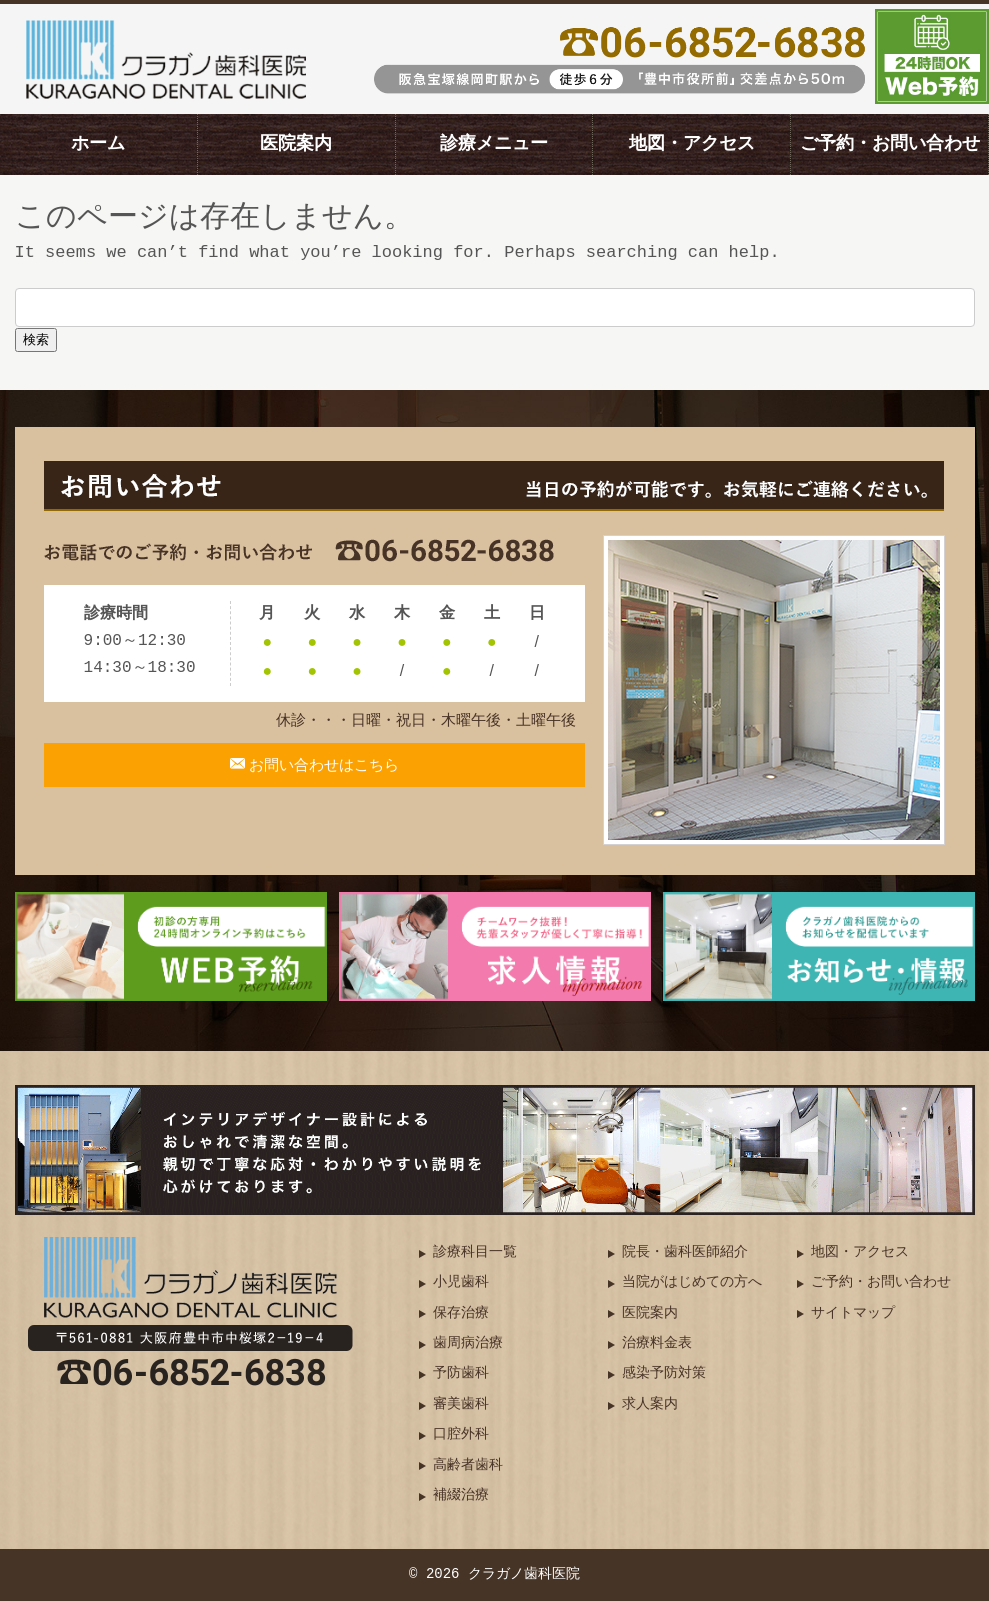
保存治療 (461, 1313)
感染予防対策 (664, 1373)
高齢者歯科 (468, 1465)
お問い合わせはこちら (322, 777)
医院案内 (296, 144)
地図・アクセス (692, 144)
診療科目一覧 (475, 1252)
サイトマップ (853, 1313)
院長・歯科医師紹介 (685, 1252)
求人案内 (650, 1404)
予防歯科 (461, 1373)
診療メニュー (494, 144)
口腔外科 (461, 1434)
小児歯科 (461, 1282)
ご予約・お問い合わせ (890, 144)
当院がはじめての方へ (692, 1282)
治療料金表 (657, 1343)
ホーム (98, 144)
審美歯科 (461, 1404)
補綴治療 (461, 1495)
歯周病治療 (468, 1343)
